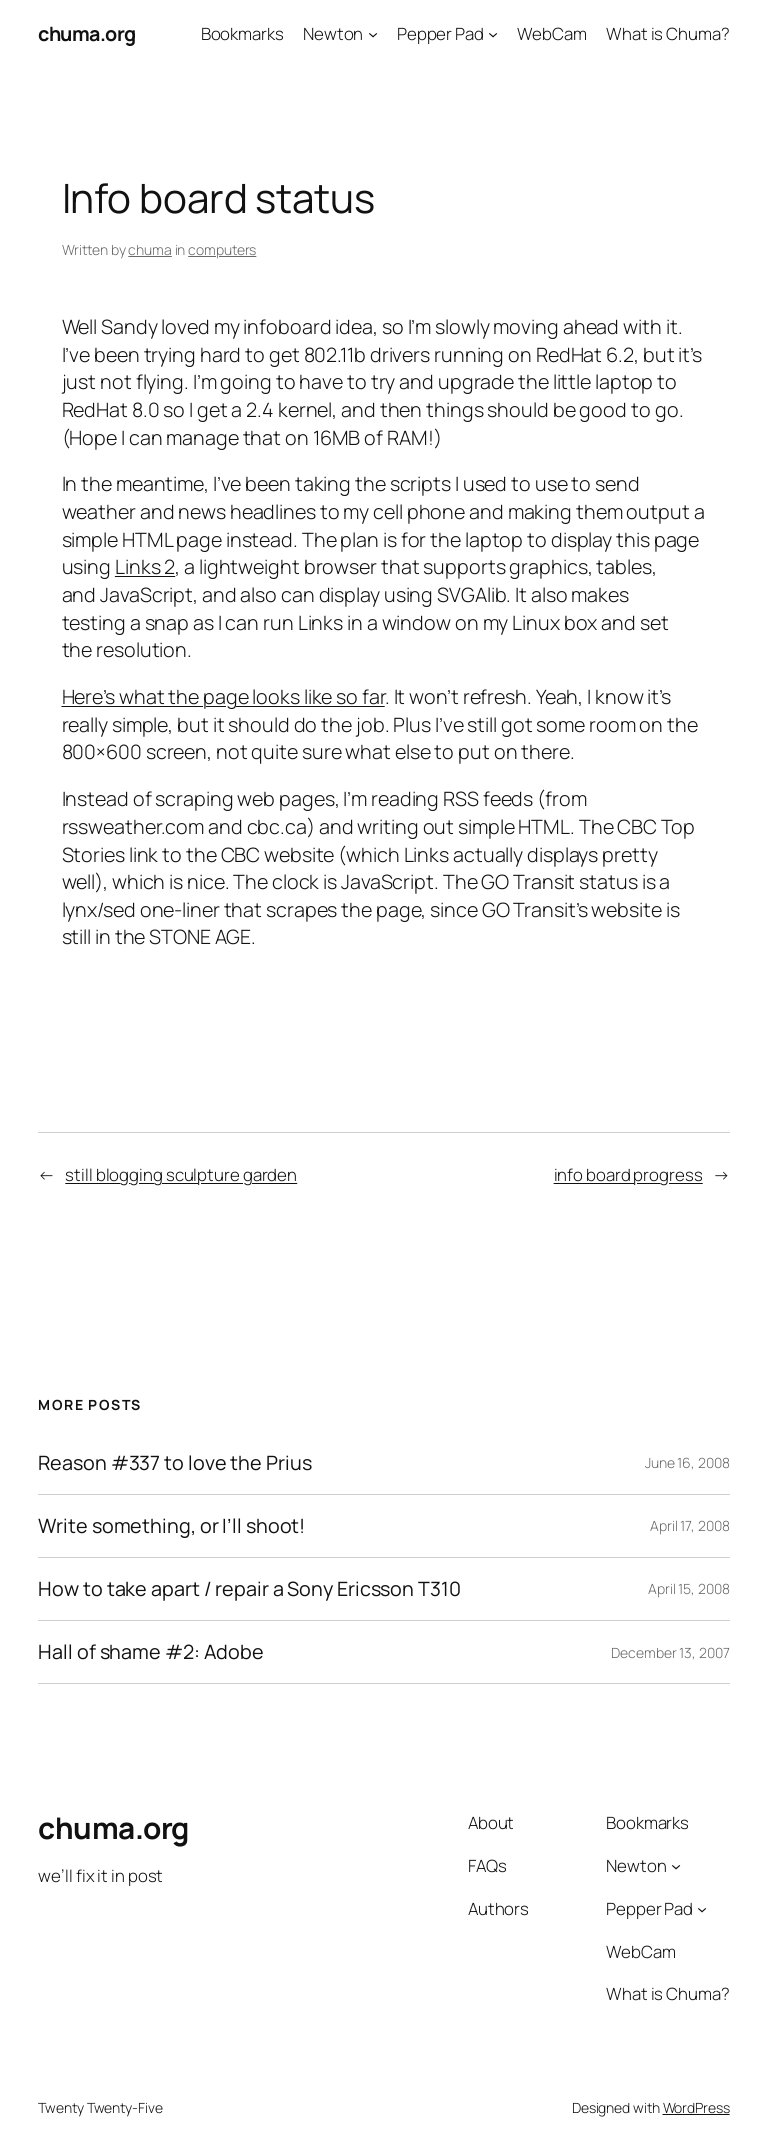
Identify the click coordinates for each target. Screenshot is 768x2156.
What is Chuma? (668, 33)
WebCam (551, 33)
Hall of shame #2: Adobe (151, 1652)
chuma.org (87, 33)
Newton (333, 33)
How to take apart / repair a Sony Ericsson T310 (249, 1589)
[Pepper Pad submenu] (493, 34)
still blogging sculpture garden (181, 1174)
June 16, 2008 (687, 1462)
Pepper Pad (440, 33)
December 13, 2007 (670, 1652)
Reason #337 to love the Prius (174, 1463)
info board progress (628, 1174)
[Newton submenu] (373, 34)
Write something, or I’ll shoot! (171, 1526)
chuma (150, 249)
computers (222, 249)
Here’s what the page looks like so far (223, 696)
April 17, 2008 (690, 1525)
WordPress (696, 2107)
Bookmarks (242, 33)
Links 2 (145, 566)
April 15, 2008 (689, 1588)
